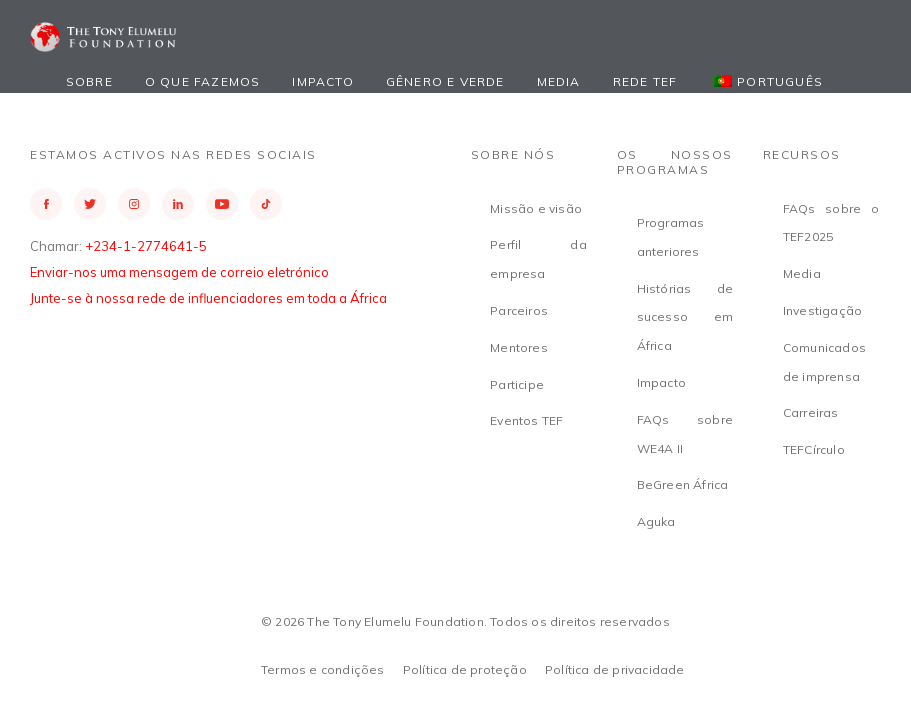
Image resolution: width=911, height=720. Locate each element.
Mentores (519, 347)
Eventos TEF (526, 420)
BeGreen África (683, 484)
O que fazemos (203, 81)
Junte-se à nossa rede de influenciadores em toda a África (208, 298)
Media (559, 81)
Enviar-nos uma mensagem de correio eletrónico (179, 272)
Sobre (89, 81)
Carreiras (811, 412)
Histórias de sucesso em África (685, 317)
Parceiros (519, 310)
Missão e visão (536, 208)
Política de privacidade (615, 669)
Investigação (822, 310)
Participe (517, 384)
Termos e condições (323, 669)
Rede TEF (645, 81)
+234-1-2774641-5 (146, 246)
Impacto (322, 81)
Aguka (656, 521)
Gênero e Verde (445, 81)
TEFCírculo (814, 449)
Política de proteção (465, 669)
